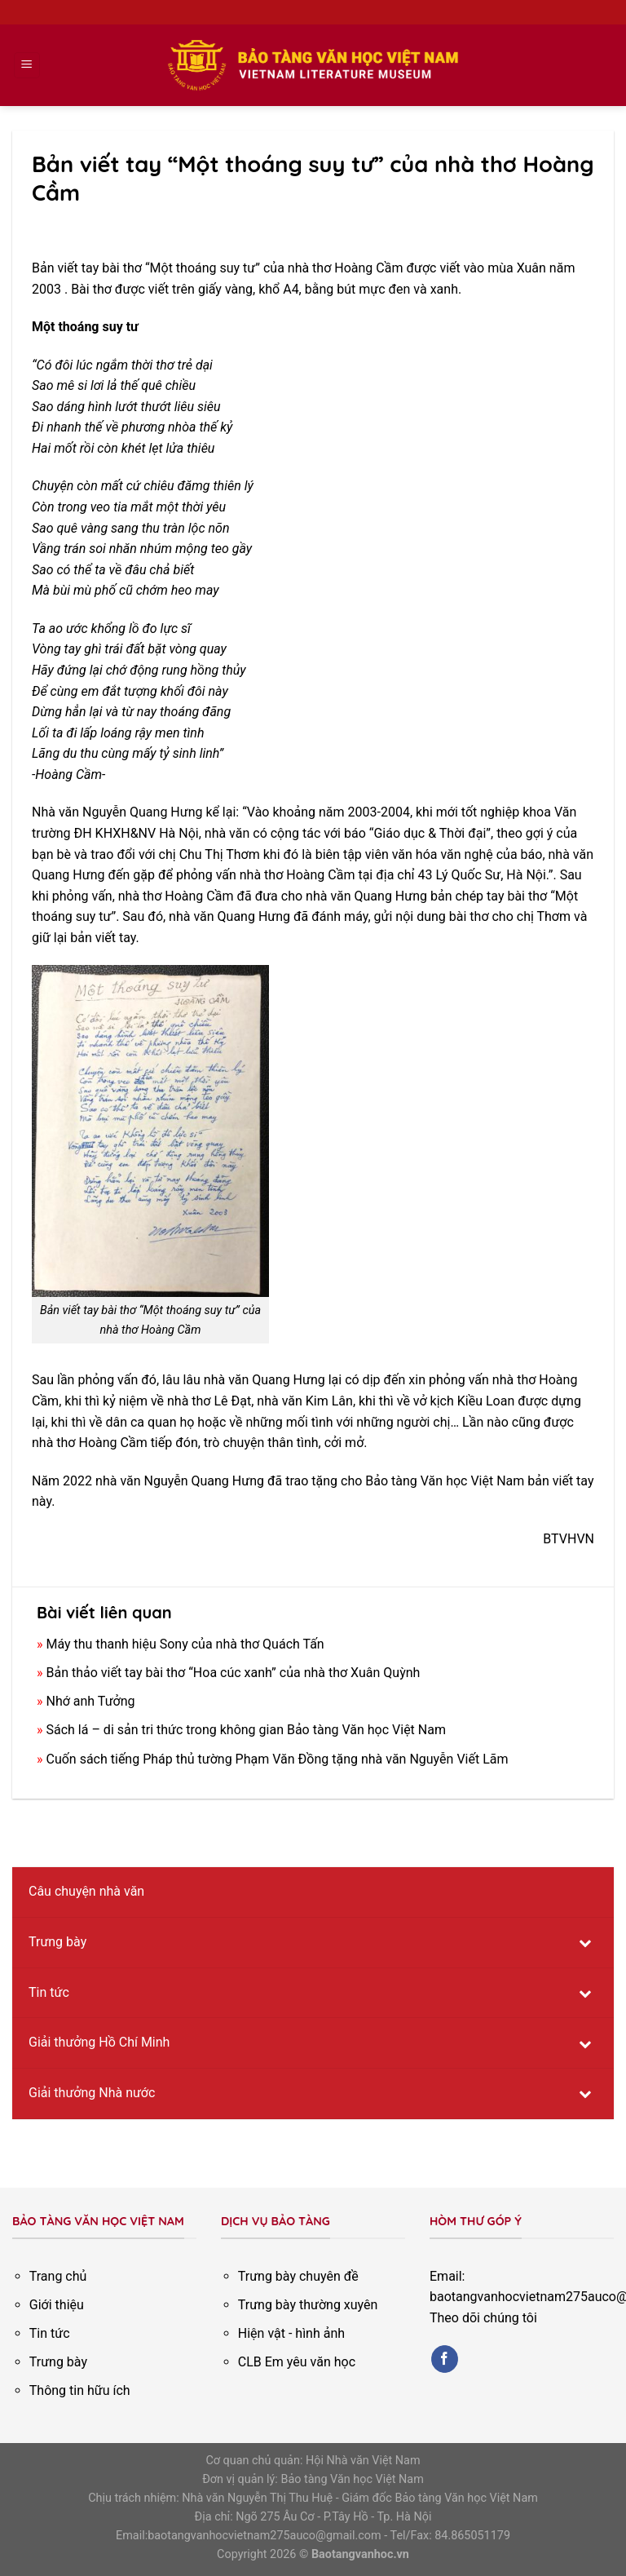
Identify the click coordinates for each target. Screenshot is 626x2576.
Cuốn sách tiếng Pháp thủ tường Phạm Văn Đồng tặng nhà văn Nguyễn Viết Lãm (277, 1759)
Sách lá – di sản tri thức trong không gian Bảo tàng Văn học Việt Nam (246, 1729)
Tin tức (49, 2333)
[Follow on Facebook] (444, 2359)
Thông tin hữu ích (79, 2390)
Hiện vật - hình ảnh (291, 2333)
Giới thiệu (56, 2305)
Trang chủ (58, 2276)
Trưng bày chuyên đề (298, 2276)
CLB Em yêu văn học (296, 2362)
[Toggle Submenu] (585, 1942)
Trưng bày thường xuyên (308, 2305)
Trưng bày (58, 2362)
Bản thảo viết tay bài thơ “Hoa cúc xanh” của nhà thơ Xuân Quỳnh (233, 1672)
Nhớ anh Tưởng (90, 1701)
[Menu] (27, 65)
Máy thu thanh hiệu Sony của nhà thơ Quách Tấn (185, 1644)
